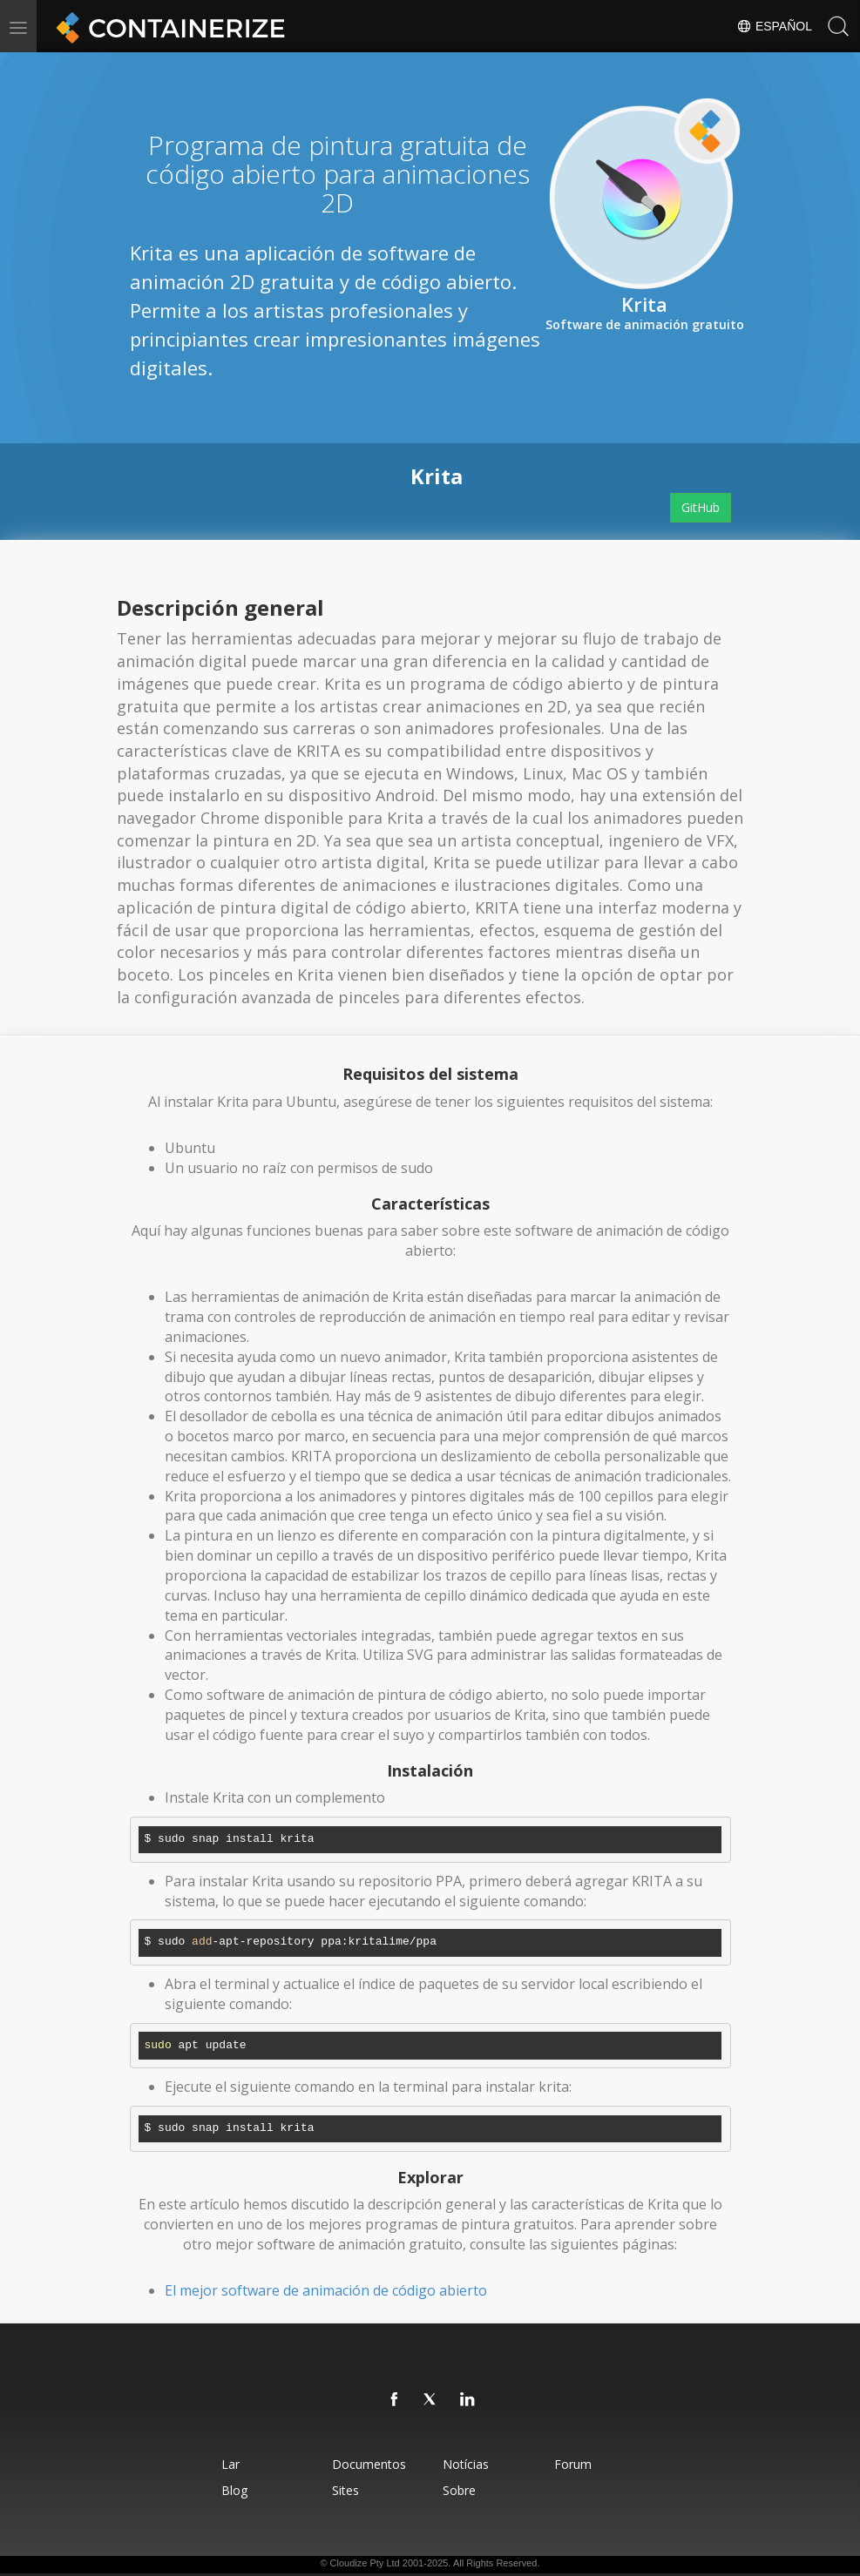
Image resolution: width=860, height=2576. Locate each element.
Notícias (467, 2464)
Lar (229, 2464)
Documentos (369, 2464)
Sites (345, 2490)
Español (774, 26)
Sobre (460, 2490)
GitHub (700, 507)
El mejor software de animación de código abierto (326, 2290)
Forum (573, 2464)
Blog (233, 2490)
